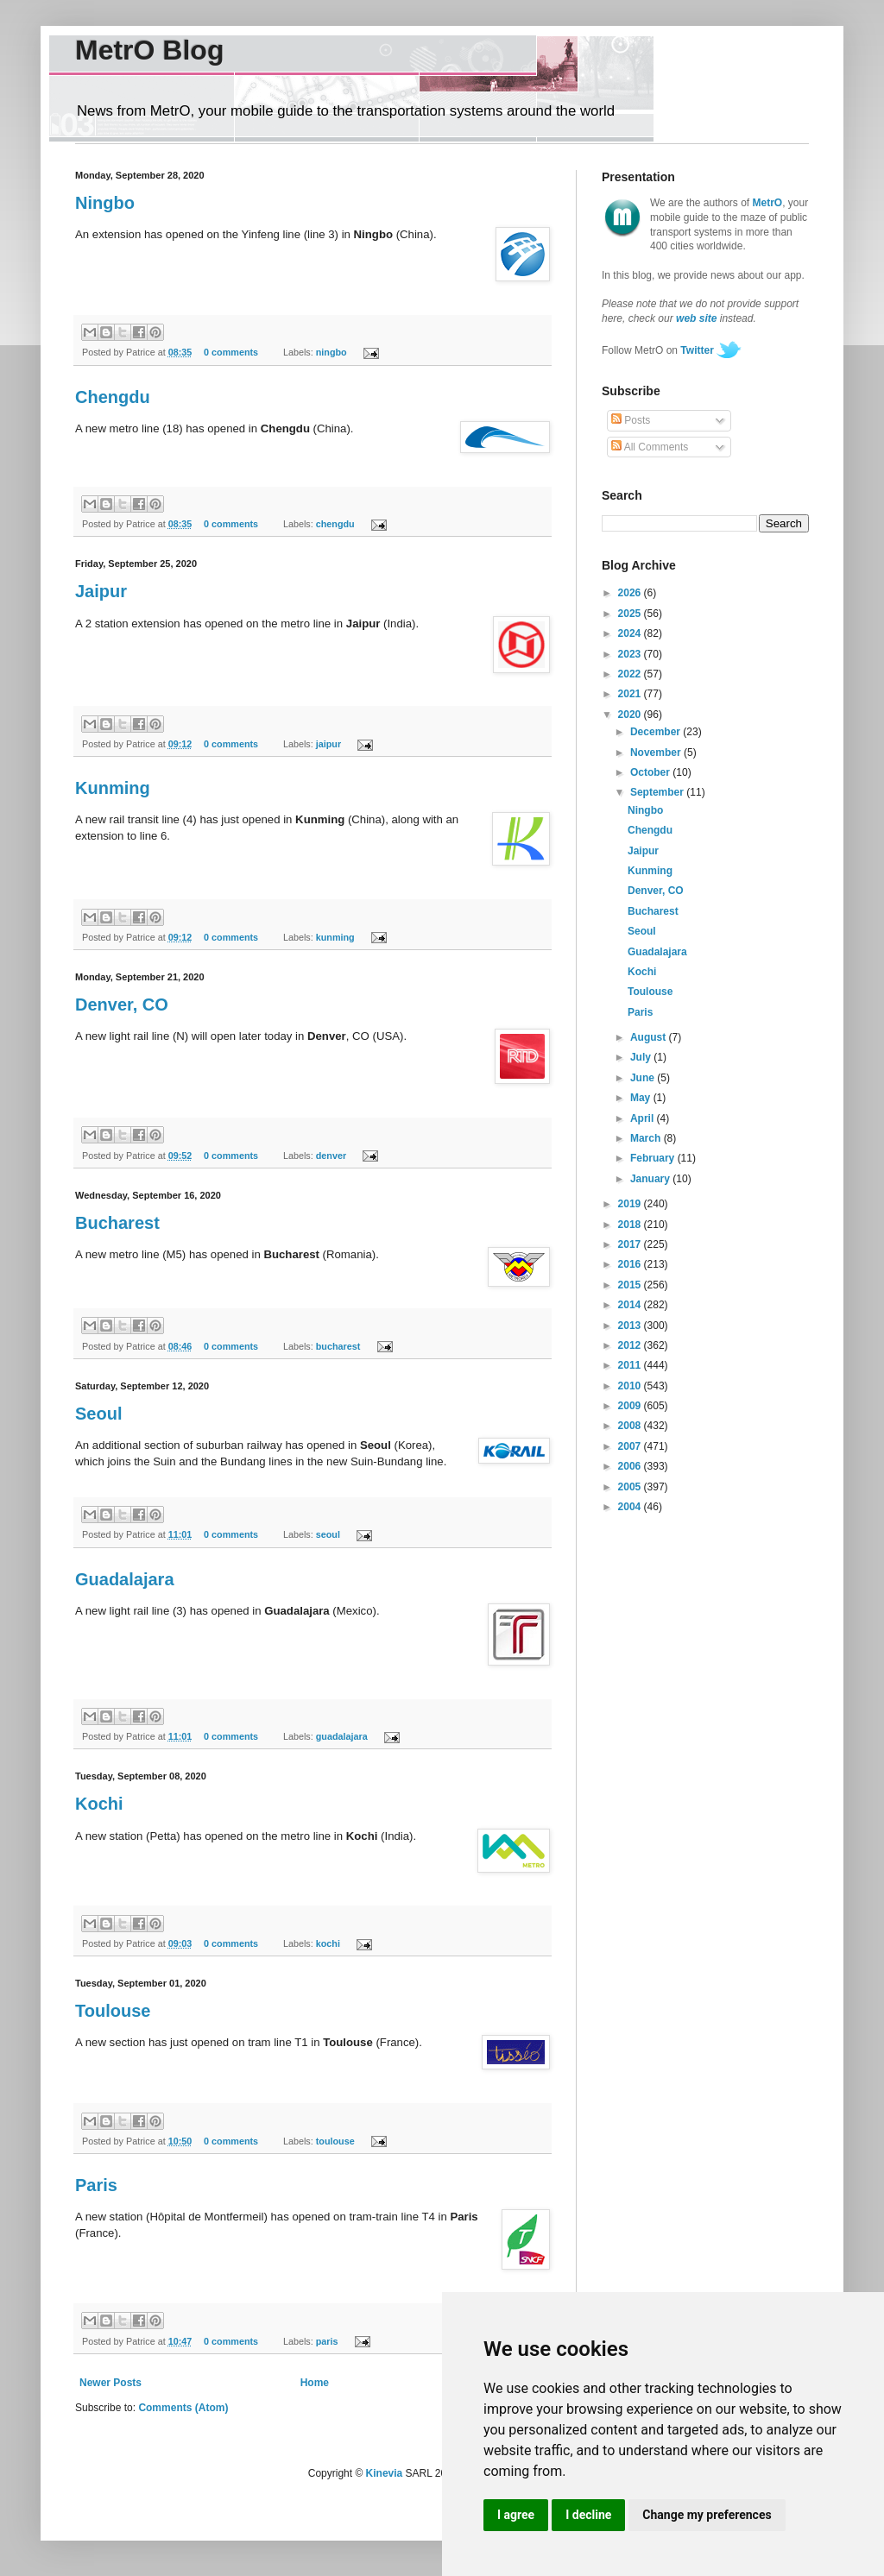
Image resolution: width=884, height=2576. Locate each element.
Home (314, 2383)
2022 (631, 674)
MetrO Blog (149, 50)
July (642, 1057)
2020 (631, 715)
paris (327, 2341)
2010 (631, 1386)
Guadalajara (124, 1579)
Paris (96, 2185)
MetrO (768, 203)
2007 (631, 1446)
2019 (631, 1204)
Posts (630, 420)
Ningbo (105, 202)
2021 (631, 694)
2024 (631, 633)
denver (331, 1155)
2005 (631, 1487)
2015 (631, 1285)
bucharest (338, 1346)
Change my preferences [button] (706, 2515)
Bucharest (117, 1222)
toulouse (335, 2141)
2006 (631, 1466)
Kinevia (384, 2473)
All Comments (649, 447)
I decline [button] (588, 2515)
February (654, 1158)
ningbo (331, 352)
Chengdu (112, 396)
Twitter (696, 350)
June (643, 1078)
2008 (631, 1426)
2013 (631, 1325)
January (651, 1179)
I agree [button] (515, 2515)
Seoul (98, 1413)
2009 (631, 1406)
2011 (631, 1365)
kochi (328, 1943)
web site (696, 318)
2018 (631, 1225)
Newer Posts (110, 2383)
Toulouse (112, 2010)
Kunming (112, 787)
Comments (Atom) (183, 2408)
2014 (631, 1305)
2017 (631, 1244)
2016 (631, 1264)
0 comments (231, 352)
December (656, 732)
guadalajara (342, 1736)
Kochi (99, 1803)
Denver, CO (121, 1004)
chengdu (335, 524)
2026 (631, 593)
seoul (328, 1534)
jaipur (328, 744)
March (647, 1138)
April (643, 1118)
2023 (631, 654)
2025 (631, 614)
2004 (631, 1507)
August (649, 1037)
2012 (631, 1345)
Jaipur (101, 591)
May (642, 1098)
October (651, 772)
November (657, 752)
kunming (335, 937)
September (658, 792)
